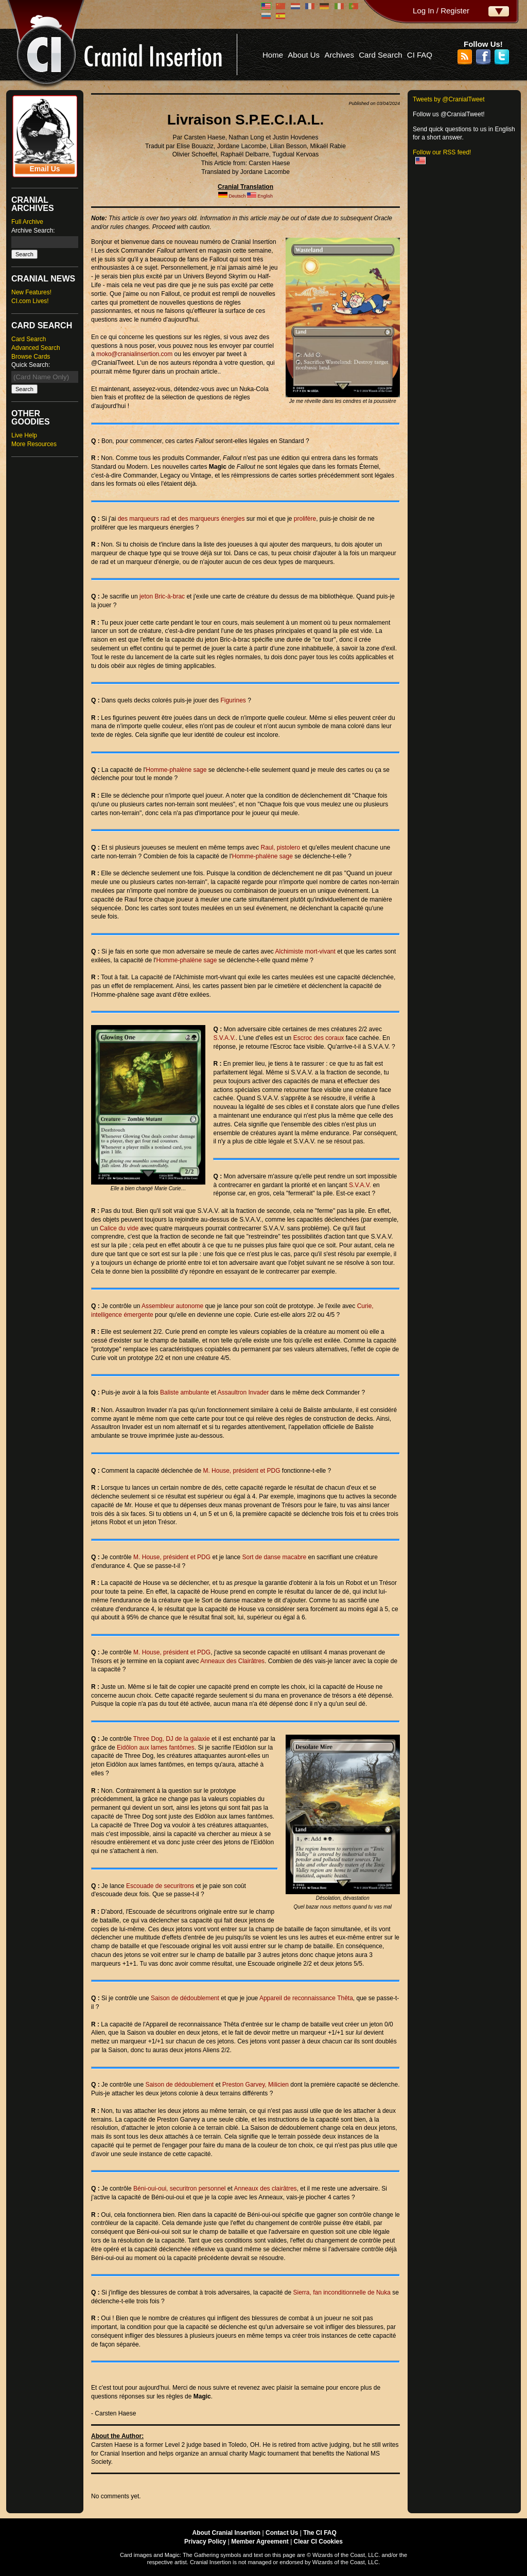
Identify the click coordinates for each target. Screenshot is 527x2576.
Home (272, 54)
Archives (339, 54)
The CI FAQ (320, 2532)
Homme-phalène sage (176, 769)
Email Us (44, 169)
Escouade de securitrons (160, 1886)
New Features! (31, 292)
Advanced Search (35, 347)
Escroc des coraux (318, 1038)
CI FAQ (419, 54)
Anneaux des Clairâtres (232, 1661)
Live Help (24, 435)
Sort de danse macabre (274, 1557)
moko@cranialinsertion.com (134, 354)
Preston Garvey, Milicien (255, 2084)
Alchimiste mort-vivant (305, 951)
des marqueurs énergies (211, 518)
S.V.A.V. (224, 1038)
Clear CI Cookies (318, 2541)
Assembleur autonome (172, 1306)
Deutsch (237, 196)
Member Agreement (260, 2541)
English (265, 196)
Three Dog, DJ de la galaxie (171, 1738)
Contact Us (282, 2532)
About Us (304, 54)
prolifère (305, 518)
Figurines (232, 700)
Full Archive (27, 221)
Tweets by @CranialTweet (449, 99)
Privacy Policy (205, 2541)
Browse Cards (30, 356)
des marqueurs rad (144, 518)
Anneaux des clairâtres (265, 2188)
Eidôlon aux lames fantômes (156, 1747)
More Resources (34, 444)
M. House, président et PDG (241, 1470)
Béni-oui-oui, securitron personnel (179, 2188)
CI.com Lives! (30, 301)
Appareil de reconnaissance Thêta (306, 1998)
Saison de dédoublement (185, 1998)
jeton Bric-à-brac (162, 596)
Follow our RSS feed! (442, 152)
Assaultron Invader (243, 1392)
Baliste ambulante (184, 1392)
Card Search (380, 54)
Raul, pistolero (280, 847)
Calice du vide (119, 1228)
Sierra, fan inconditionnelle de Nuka (341, 2292)
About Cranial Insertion (226, 2532)
